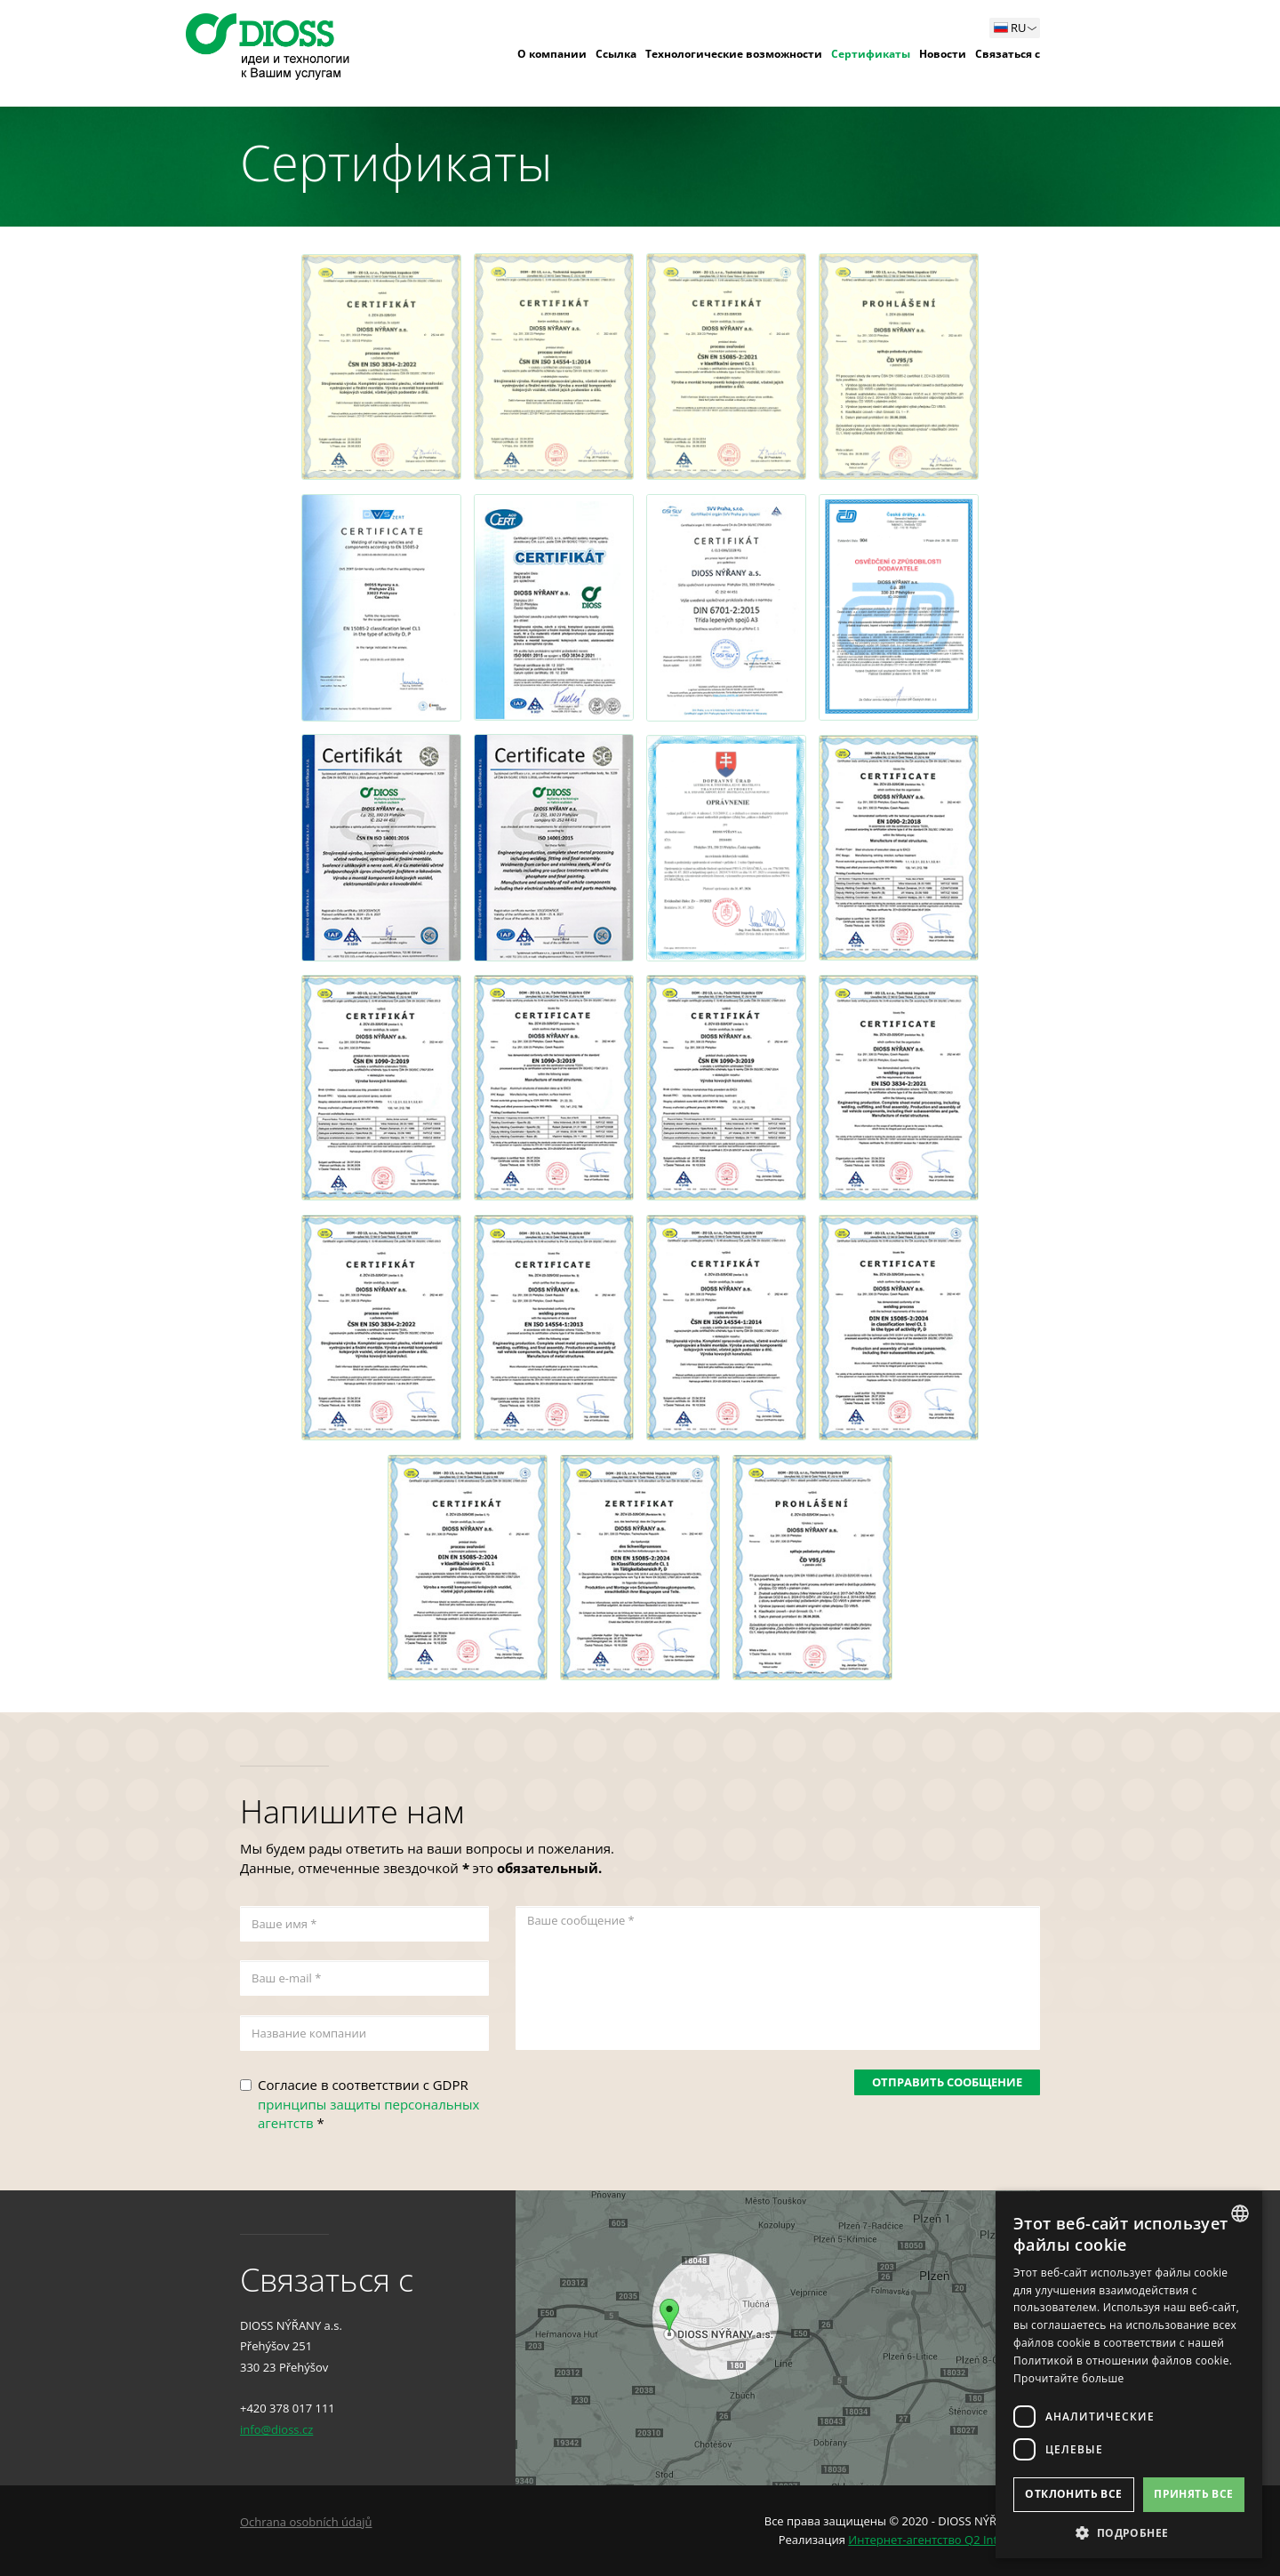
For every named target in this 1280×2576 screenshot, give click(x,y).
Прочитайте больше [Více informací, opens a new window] (1068, 2378)
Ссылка (616, 53)
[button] (1128, 2532)
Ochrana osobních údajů (306, 2522)
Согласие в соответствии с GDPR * (368, 2104)
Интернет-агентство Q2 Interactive (944, 2540)
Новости (942, 53)
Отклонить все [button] (1073, 2493)
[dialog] (1129, 2374)
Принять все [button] (1193, 2493)
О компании (552, 53)
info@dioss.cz (276, 2429)
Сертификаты (870, 53)
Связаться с (1007, 53)
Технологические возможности (733, 53)
